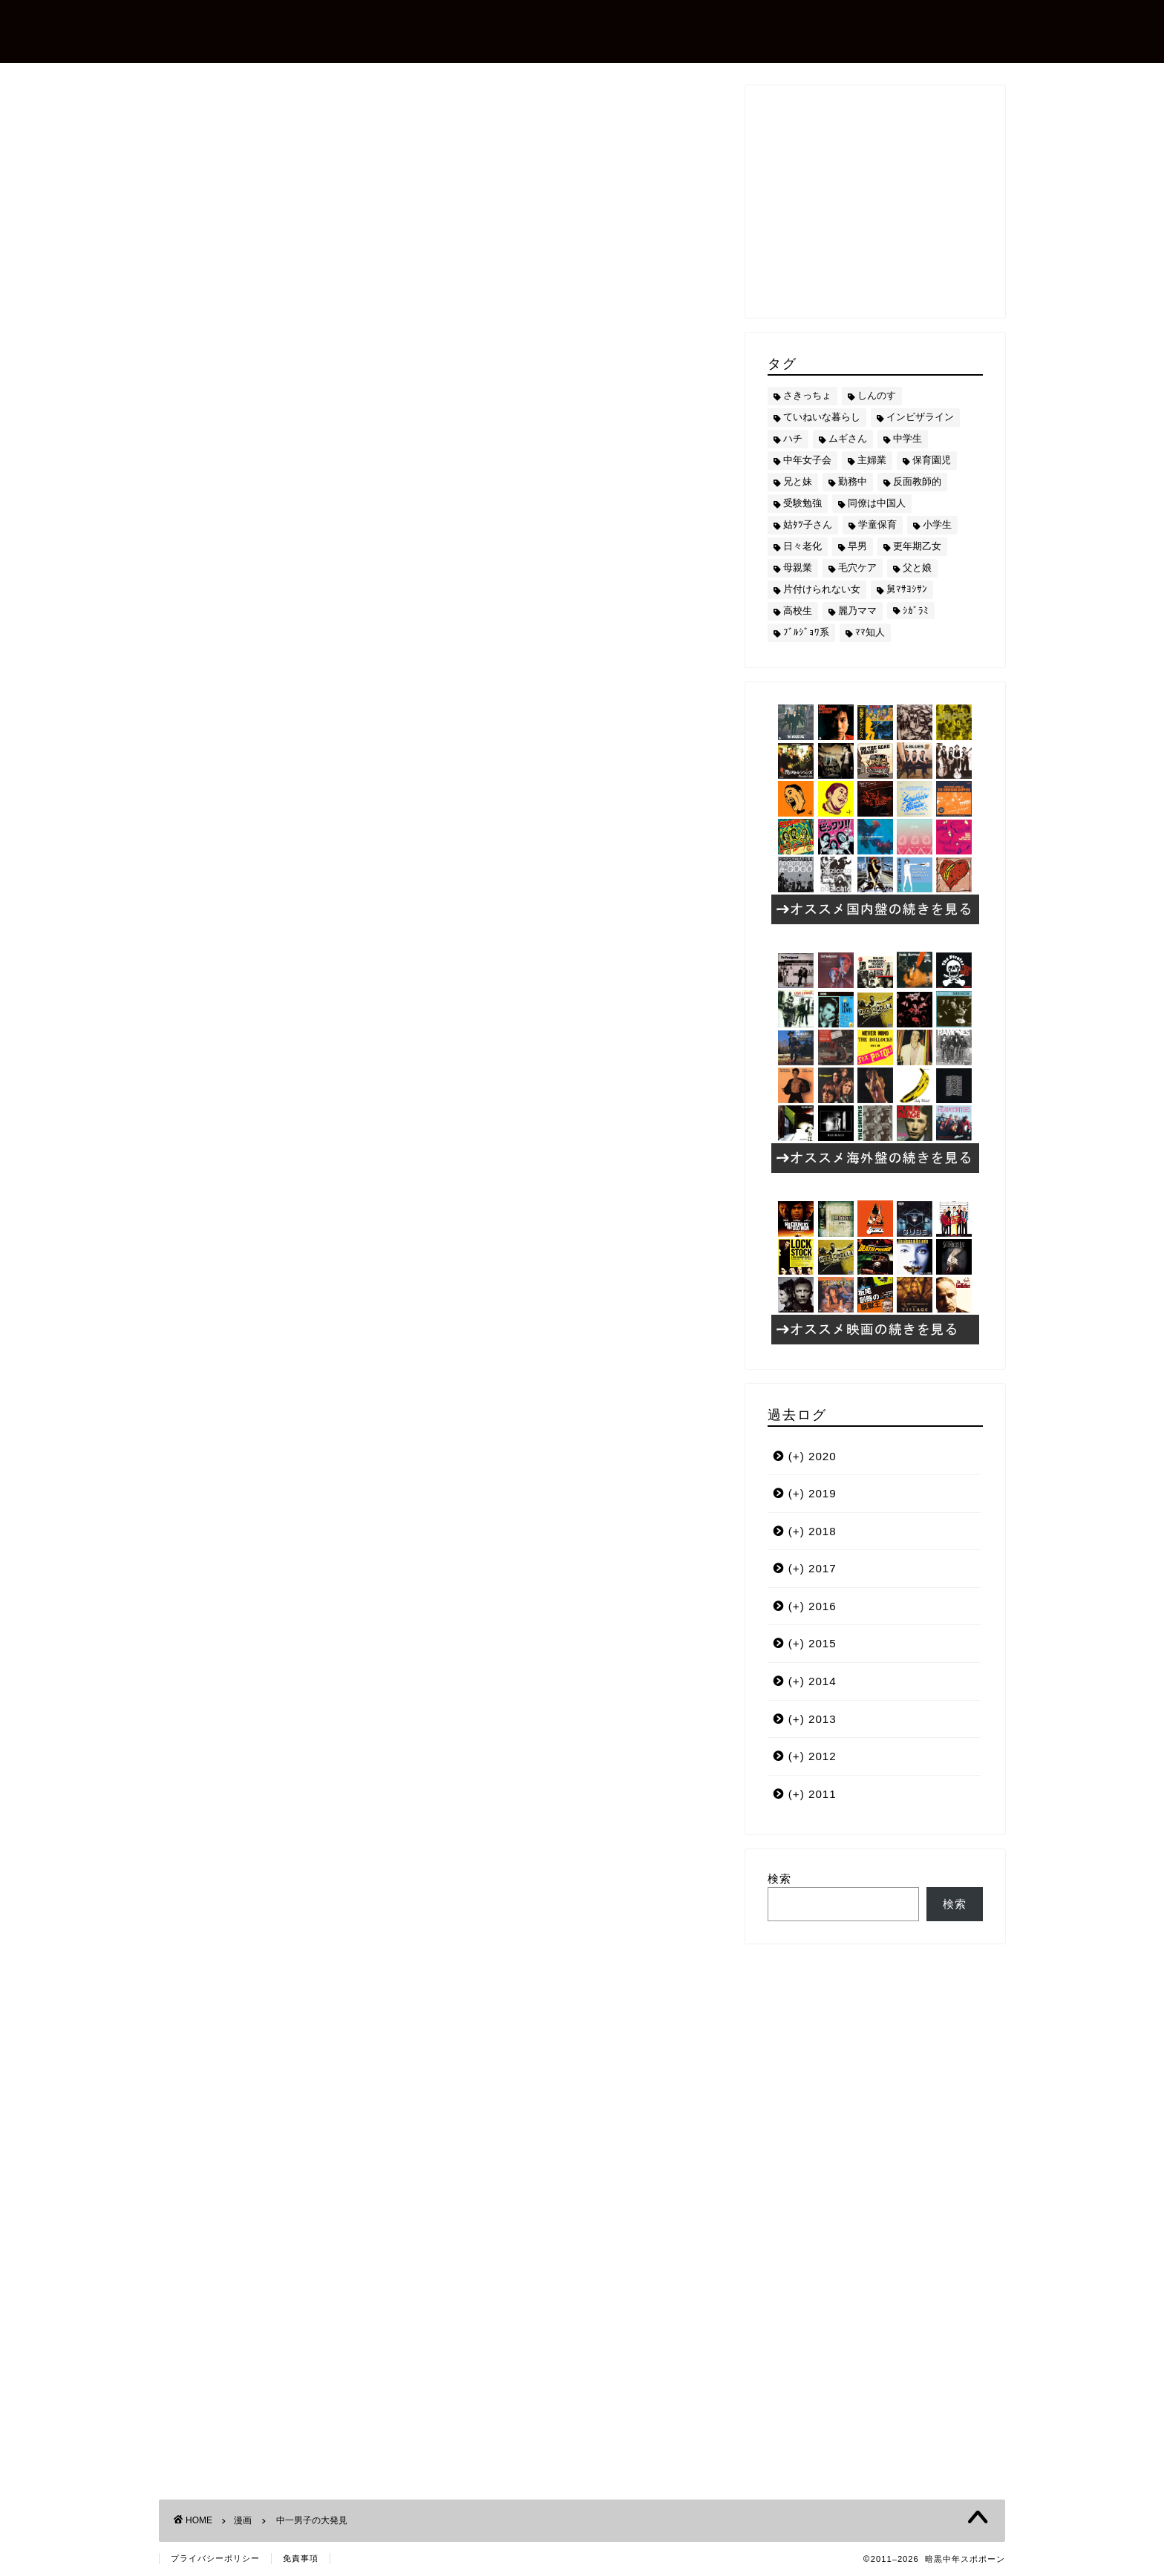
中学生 (249, 1367)
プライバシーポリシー (215, 2558)
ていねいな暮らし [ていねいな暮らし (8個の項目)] (821, 416)
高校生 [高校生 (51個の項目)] (797, 610)
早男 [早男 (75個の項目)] (857, 546)
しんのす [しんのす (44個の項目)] (876, 395)
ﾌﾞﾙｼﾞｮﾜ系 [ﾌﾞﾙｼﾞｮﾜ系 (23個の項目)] (806, 632)
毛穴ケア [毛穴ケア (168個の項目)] (857, 567)
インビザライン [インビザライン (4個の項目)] (920, 416)
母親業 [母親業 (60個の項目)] (797, 567)
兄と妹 (298, 1367)
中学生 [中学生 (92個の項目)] (907, 438)
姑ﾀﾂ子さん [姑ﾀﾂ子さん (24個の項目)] (807, 524)
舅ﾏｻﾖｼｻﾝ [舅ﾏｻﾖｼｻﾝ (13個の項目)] (906, 589)
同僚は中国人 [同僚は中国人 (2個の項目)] (877, 503)
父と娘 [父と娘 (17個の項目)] (917, 567)
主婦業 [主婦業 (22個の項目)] (871, 459)
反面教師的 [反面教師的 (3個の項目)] (917, 481)
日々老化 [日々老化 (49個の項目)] (802, 546)
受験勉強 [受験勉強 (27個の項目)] (802, 503)
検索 (779, 1879)
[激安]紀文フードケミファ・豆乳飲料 (395, 1185)
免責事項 (300, 2558)
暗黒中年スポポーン (273, 30)
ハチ (203, 1367)
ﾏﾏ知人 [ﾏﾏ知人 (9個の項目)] (870, 632)
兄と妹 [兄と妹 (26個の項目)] (797, 481)
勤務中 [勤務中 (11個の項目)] (852, 481)
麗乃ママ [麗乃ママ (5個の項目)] (857, 610)
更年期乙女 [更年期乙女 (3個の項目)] (917, 546)
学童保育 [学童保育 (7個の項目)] (877, 524)
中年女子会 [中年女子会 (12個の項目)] (807, 459)
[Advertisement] (441, 1506)
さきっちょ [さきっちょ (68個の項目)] (807, 395)
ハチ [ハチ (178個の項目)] (792, 438)
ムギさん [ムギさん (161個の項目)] (847, 438)
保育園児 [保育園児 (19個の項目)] (931, 459)
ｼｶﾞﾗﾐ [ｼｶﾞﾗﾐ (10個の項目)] (916, 610)
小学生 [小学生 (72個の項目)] (937, 524)
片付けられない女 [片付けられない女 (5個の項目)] (821, 589)
